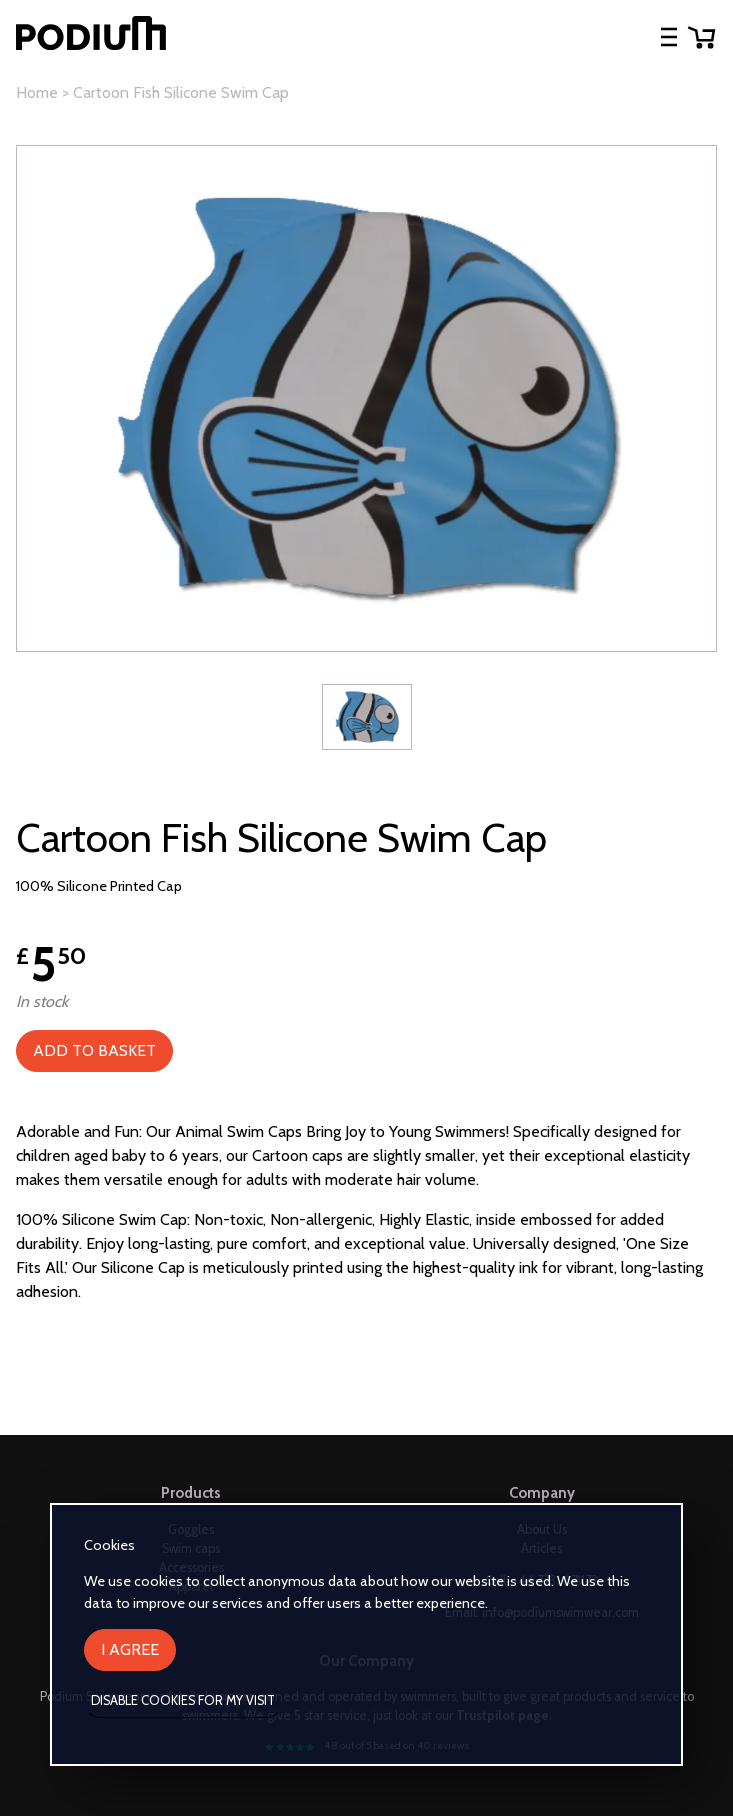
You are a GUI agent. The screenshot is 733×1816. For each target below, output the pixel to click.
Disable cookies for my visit (183, 1700)
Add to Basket (94, 1050)
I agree (130, 1649)
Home (37, 92)
